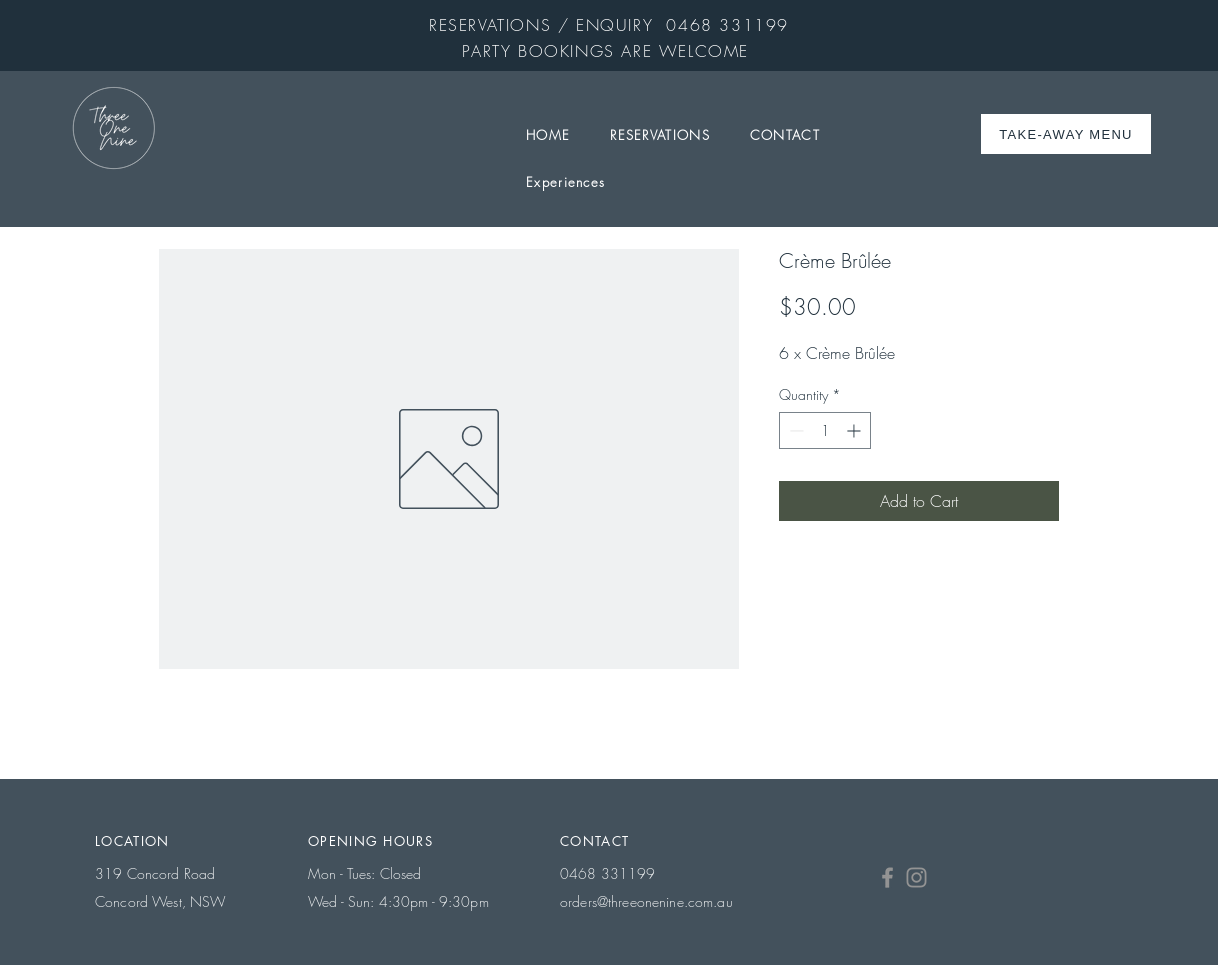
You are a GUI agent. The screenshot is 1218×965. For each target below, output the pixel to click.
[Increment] (855, 430)
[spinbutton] (825, 430)
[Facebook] (887, 877)
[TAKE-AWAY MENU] (1068, 134)
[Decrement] (794, 430)
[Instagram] (916, 877)
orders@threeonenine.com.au (646, 901)
